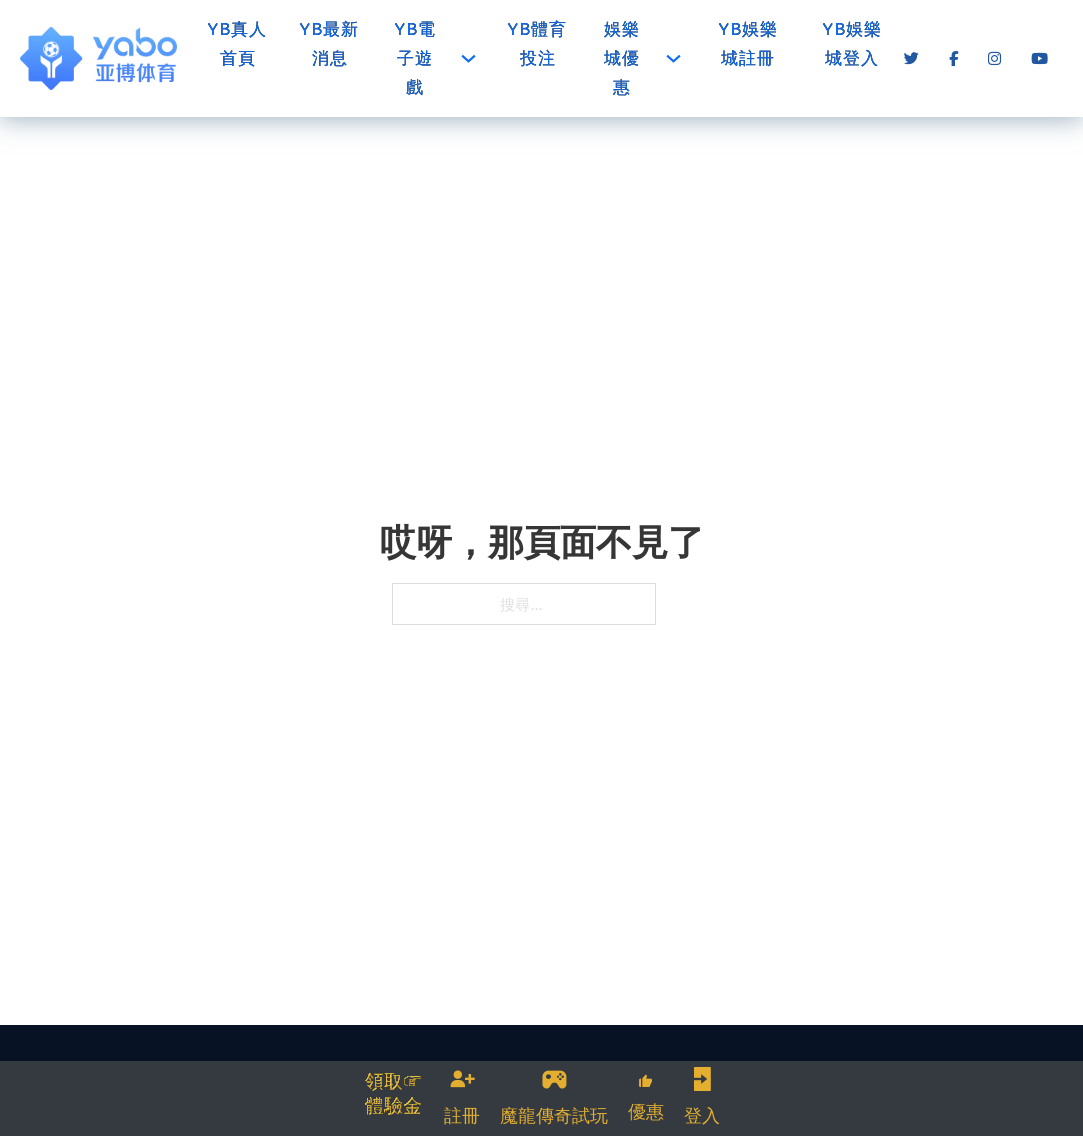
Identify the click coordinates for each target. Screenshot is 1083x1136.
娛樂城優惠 (622, 58)
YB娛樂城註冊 (748, 43)
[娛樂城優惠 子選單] (673, 58)
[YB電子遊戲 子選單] (468, 58)
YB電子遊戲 (415, 58)
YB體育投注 (537, 43)
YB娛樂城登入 (852, 43)
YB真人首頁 (237, 43)
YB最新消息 (329, 43)
